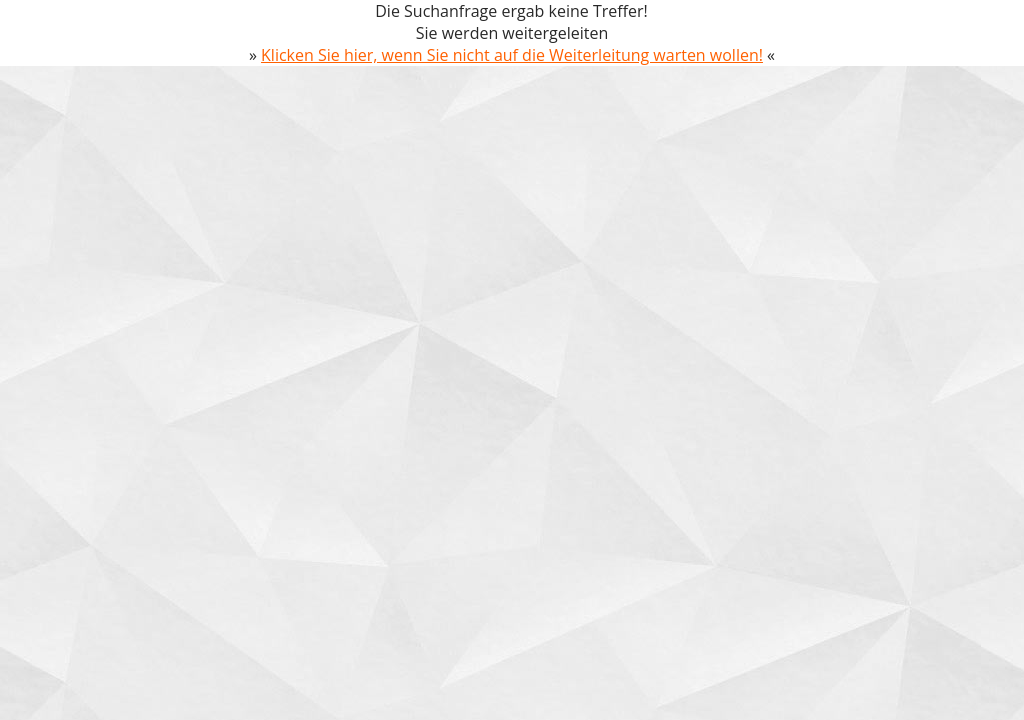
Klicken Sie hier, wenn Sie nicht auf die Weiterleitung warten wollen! (512, 55)
